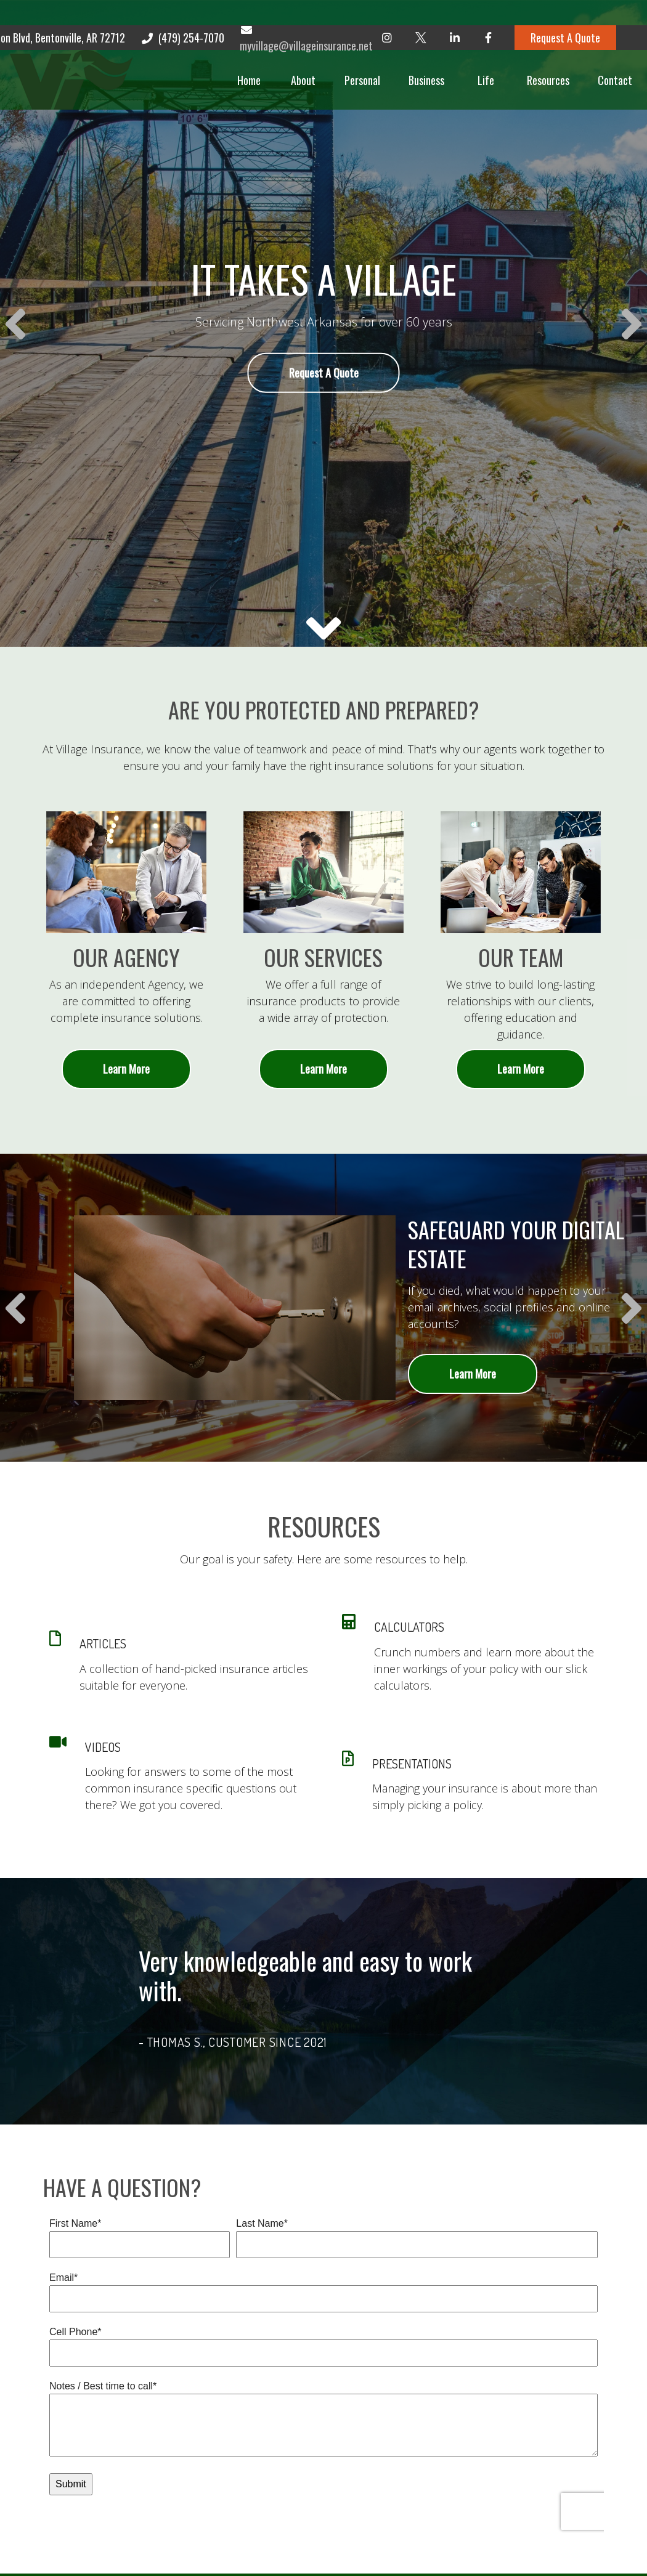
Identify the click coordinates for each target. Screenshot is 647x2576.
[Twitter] (420, 12)
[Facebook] (488, 12)
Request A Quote (565, 12)
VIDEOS (103, 1747)
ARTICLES (102, 1643)
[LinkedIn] (454, 12)
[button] (228, 54)
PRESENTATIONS (412, 1764)
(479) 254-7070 (182, 12)
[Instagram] (387, 12)
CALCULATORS (409, 1627)
